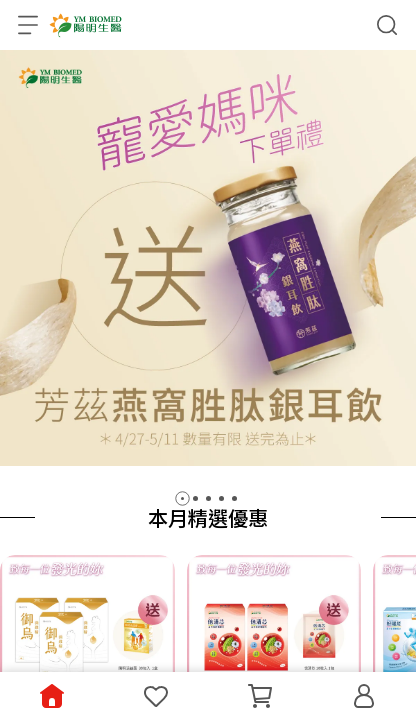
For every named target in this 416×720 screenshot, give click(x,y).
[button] (182, 498)
